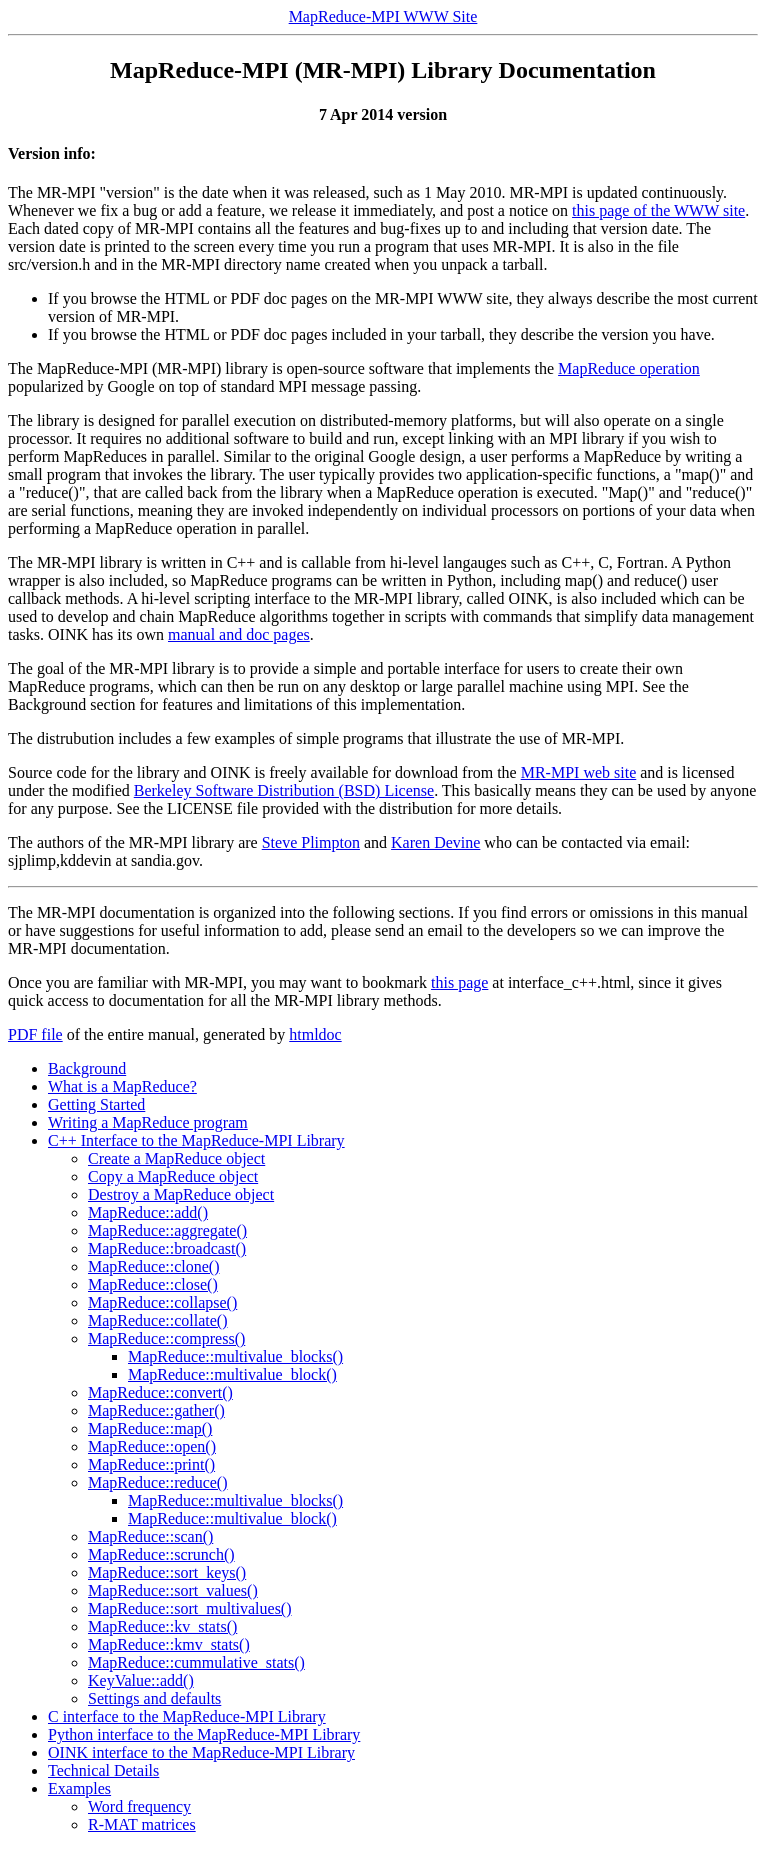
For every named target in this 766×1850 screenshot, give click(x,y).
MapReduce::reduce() (157, 1482)
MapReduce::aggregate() (167, 1230)
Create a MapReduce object (176, 1158)
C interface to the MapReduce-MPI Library (187, 1716)
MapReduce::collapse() (162, 1302)
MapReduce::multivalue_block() (232, 1374)
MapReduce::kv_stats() (162, 1626)
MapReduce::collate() (158, 1320)
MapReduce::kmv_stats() (169, 1644)
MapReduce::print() (151, 1464)
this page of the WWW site (658, 210)
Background (87, 1068)
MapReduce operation (629, 368)
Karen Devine (435, 842)
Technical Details (103, 1770)
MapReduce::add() (148, 1212)
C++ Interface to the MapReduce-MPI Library (196, 1140)
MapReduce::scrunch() (161, 1554)
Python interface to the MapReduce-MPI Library (204, 1734)
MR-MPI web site (579, 772)
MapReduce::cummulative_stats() (196, 1662)
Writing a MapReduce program (148, 1122)
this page (459, 982)
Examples (79, 1788)
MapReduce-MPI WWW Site (383, 16)
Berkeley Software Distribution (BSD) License (284, 790)
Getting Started (96, 1104)
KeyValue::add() (141, 1680)
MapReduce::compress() (166, 1338)
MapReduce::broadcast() (167, 1248)
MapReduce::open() (152, 1446)
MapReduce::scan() (150, 1536)
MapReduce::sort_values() (173, 1590)
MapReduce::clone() (154, 1266)
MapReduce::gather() (156, 1410)
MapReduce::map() (150, 1428)
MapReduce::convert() (160, 1392)
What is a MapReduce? (122, 1086)
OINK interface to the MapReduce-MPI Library (201, 1752)
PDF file (35, 1034)
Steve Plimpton (311, 842)
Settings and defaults (154, 1698)
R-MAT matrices (142, 1824)
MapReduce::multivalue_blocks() (235, 1356)
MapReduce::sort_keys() (167, 1572)
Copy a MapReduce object (173, 1176)
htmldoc (315, 1034)
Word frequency (139, 1806)
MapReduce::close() (153, 1284)
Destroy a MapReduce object (181, 1194)
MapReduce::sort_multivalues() (190, 1608)
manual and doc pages (239, 634)
